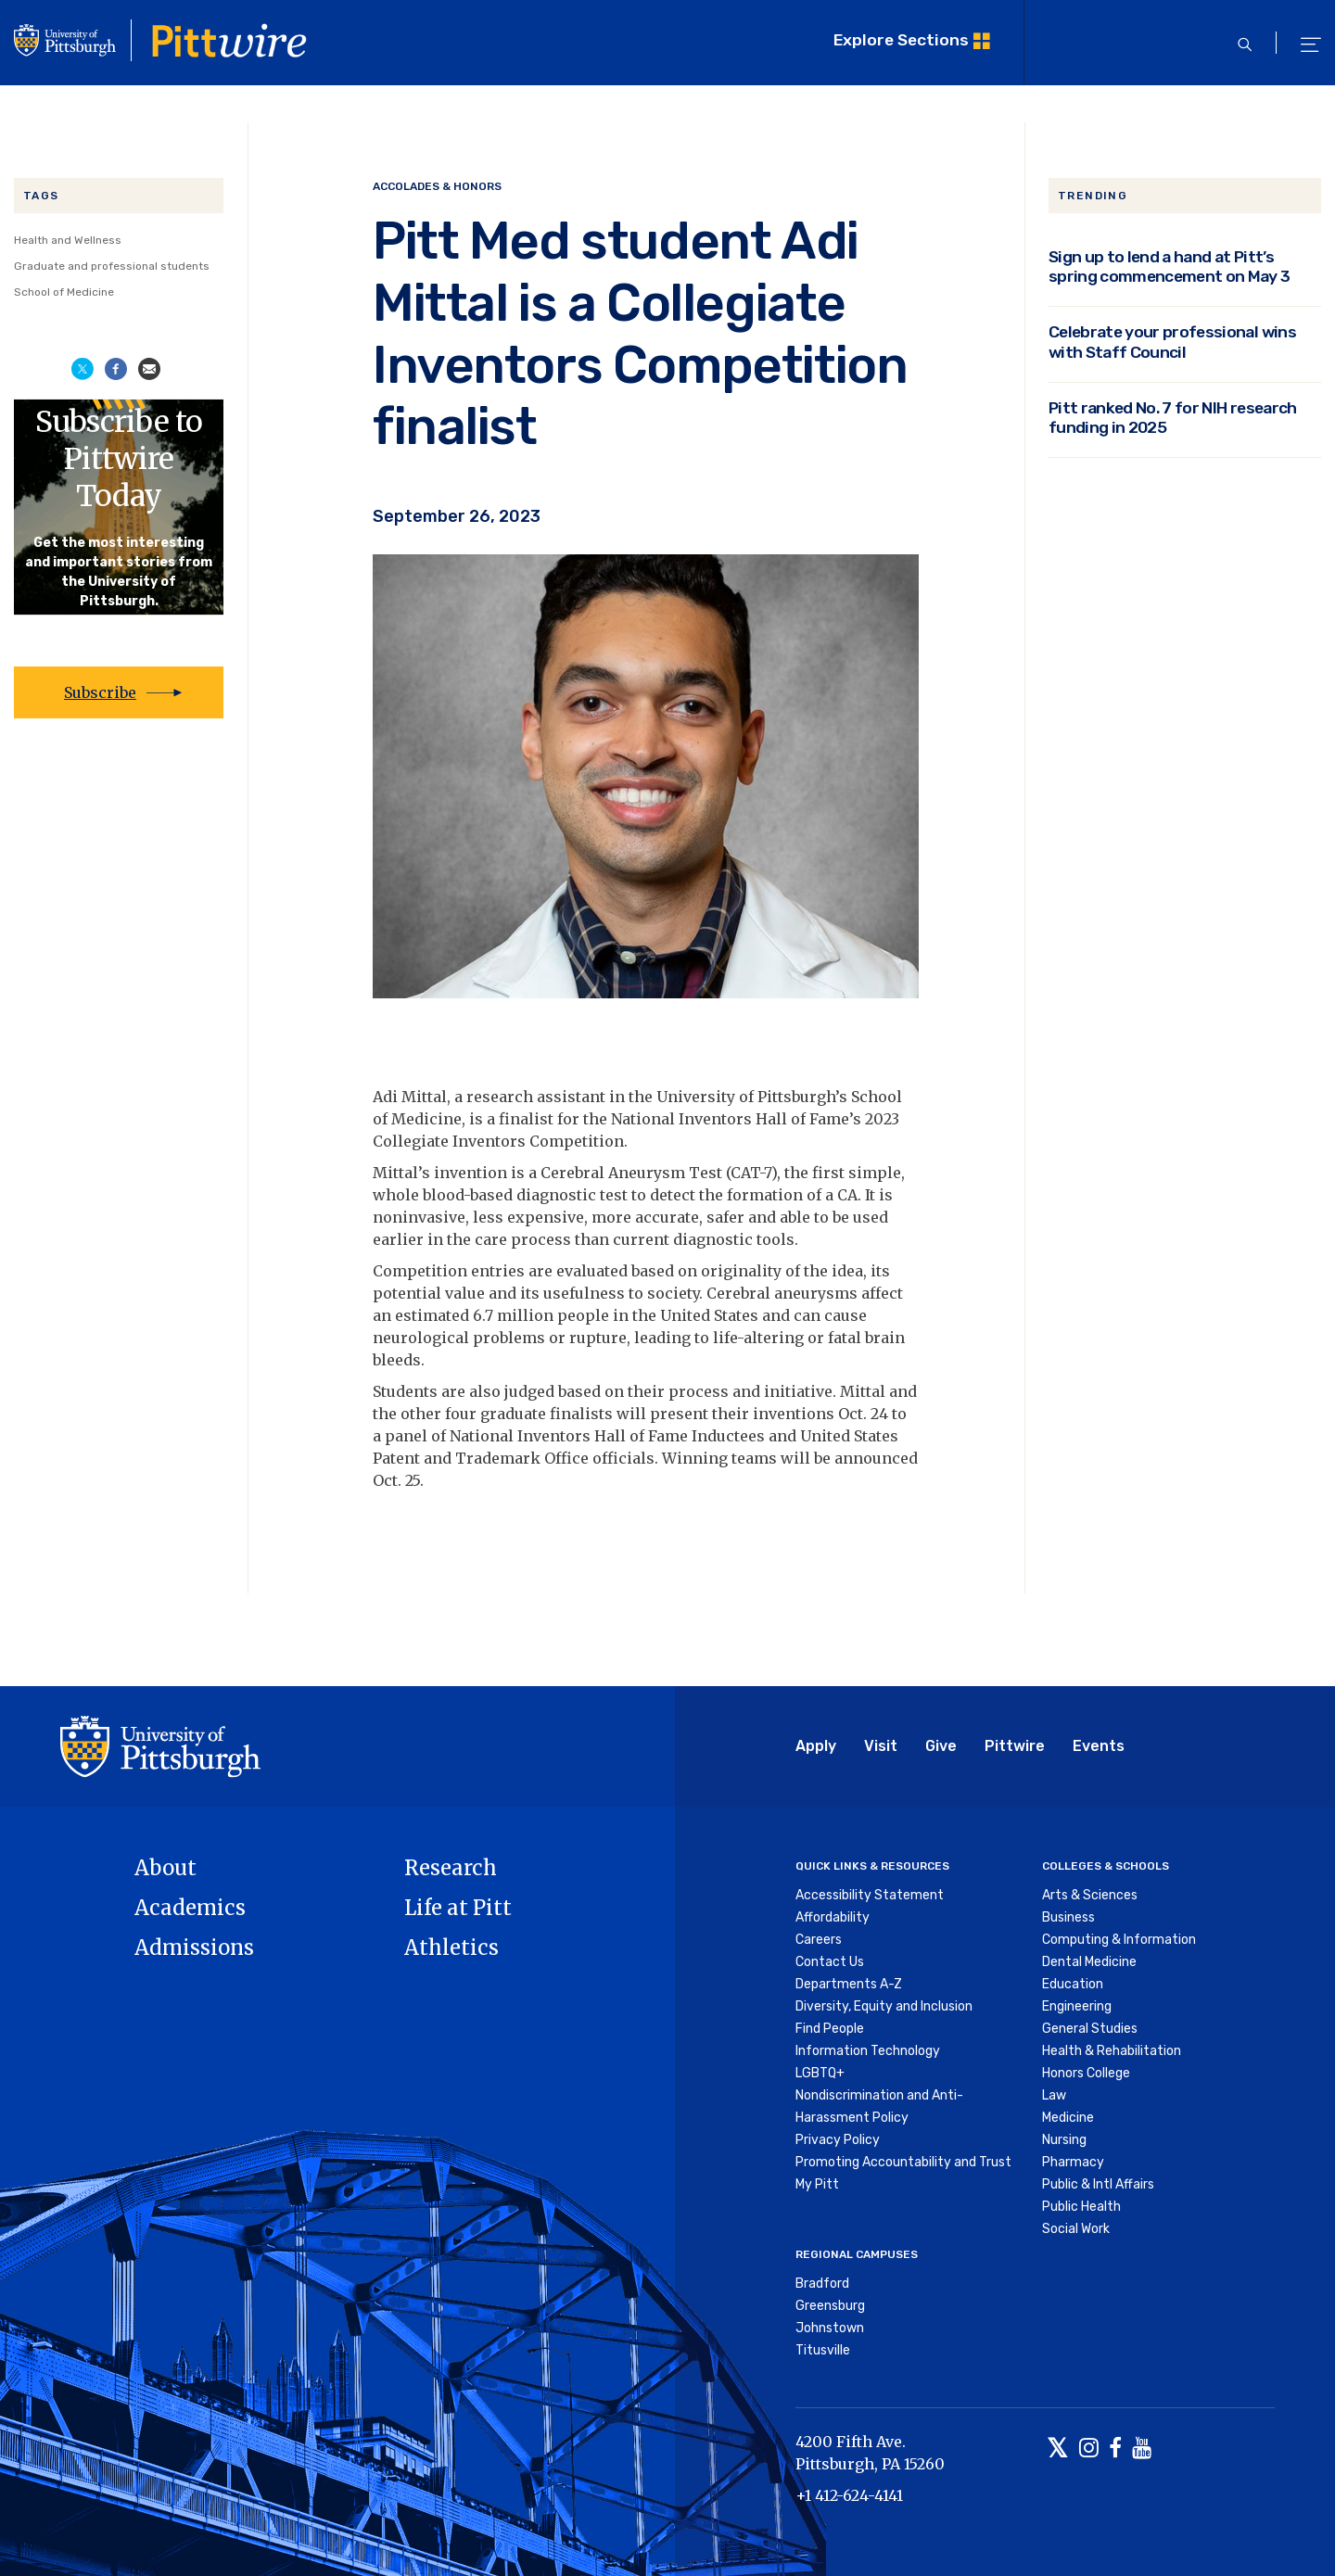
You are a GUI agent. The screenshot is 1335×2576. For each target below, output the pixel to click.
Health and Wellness (67, 240)
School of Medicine (64, 292)
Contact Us (829, 1962)
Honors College (1086, 2073)
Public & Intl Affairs (1098, 2184)
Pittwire (1015, 1746)
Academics (190, 1908)
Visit (880, 1746)
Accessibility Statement (869, 1895)
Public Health (1081, 2206)
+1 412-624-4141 (849, 2495)
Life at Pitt (458, 1908)
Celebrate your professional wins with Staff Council (1172, 341)
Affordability (832, 1917)
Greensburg (830, 2306)
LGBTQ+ (820, 2073)
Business (1068, 1917)
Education (1072, 1984)
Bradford (822, 2283)
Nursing (1064, 2140)
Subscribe (100, 692)
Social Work (1076, 2229)
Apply (815, 1746)
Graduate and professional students (112, 266)
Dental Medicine (1089, 1962)
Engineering (1077, 2006)
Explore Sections (901, 39)
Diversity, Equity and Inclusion (884, 2006)
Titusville (822, 2350)
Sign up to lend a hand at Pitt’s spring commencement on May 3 (1169, 266)
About (165, 1868)
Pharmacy (1073, 2162)
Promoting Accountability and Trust (903, 2162)
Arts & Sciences (1090, 1895)
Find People (829, 2029)
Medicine (1068, 2118)
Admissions (194, 1948)
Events (1099, 1746)
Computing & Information (1119, 1940)
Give (941, 1746)
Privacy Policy (837, 2140)
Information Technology (867, 2051)
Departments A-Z (848, 1984)
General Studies (1090, 2029)
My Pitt (817, 2184)
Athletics (451, 1948)
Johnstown (829, 2328)
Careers (818, 1940)
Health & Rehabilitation (1111, 2051)
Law (1054, 2095)
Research (450, 1868)
